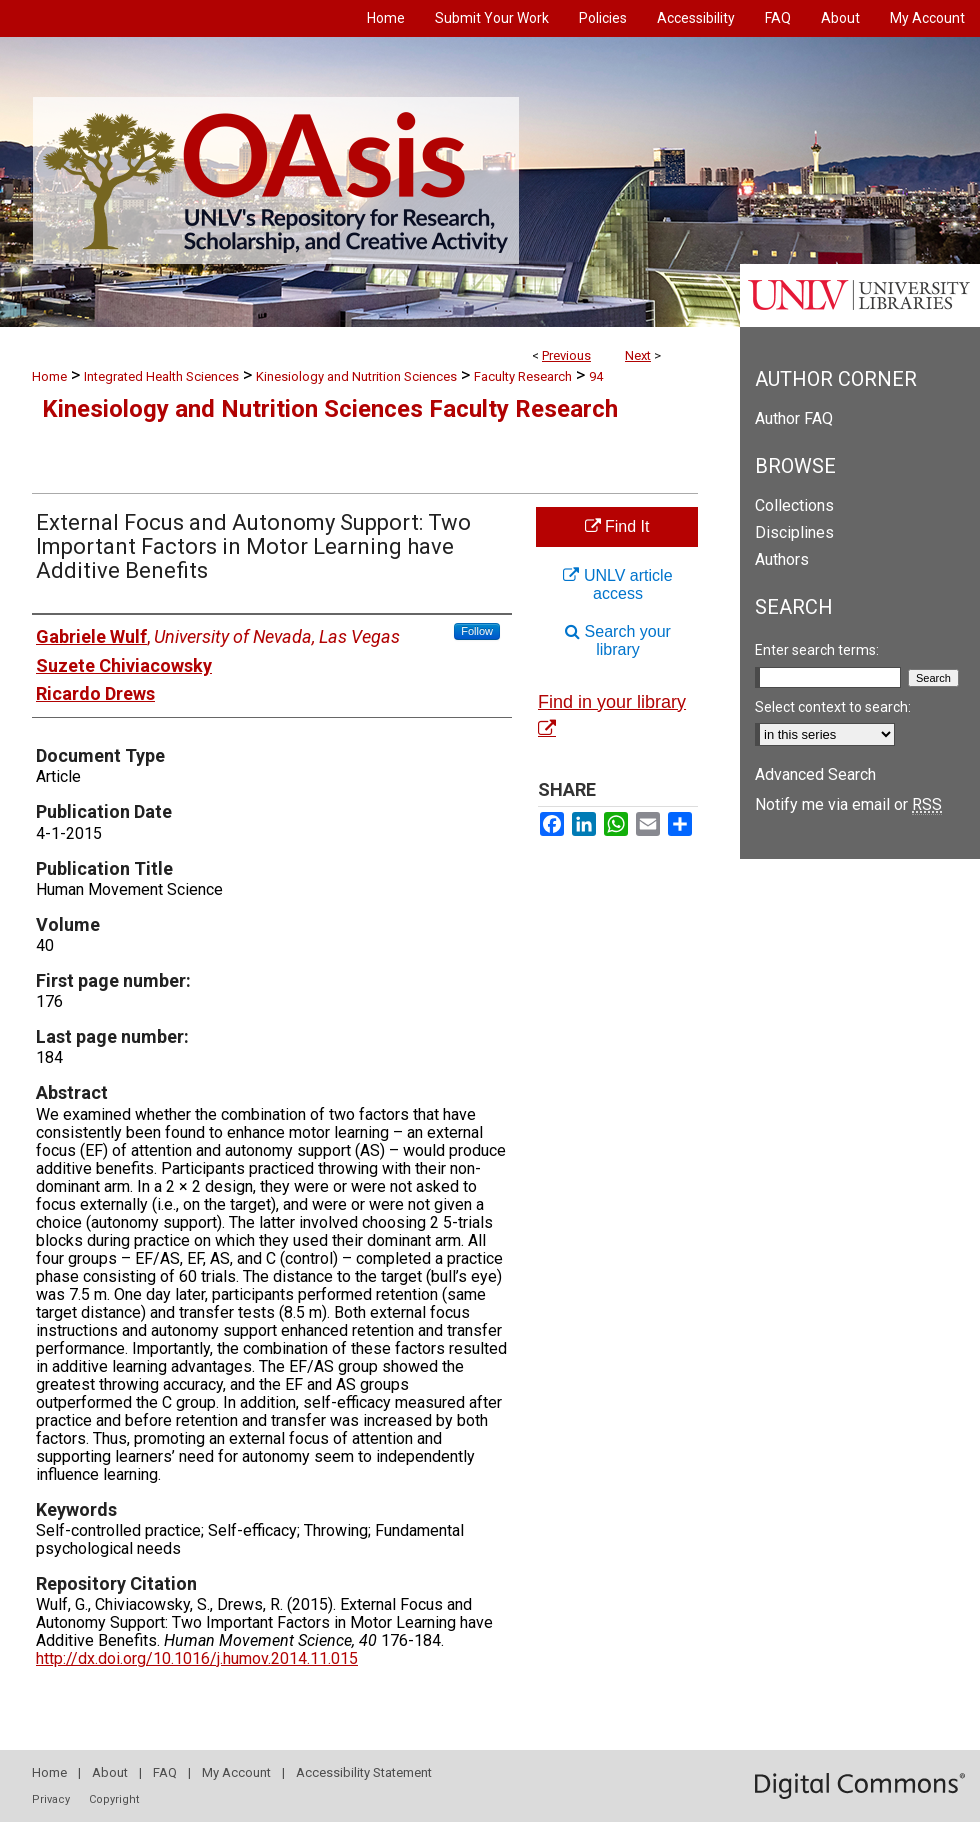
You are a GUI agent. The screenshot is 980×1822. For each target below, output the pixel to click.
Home (49, 376)
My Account (236, 1772)
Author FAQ (794, 418)
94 (596, 376)
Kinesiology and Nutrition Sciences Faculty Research (330, 409)
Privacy (51, 1799)
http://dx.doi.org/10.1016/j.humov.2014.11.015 (197, 1658)
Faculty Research (523, 376)
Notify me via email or (848, 804)
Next (638, 355)
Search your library (618, 640)
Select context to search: (833, 707)
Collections (794, 505)
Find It (617, 526)
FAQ (165, 1772)
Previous (566, 355)
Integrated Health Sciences (161, 376)
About (110, 1772)
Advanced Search (815, 774)
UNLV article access (617, 584)
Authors (782, 559)
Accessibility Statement (364, 1772)
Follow (477, 631)
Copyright (114, 1799)
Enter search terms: (817, 650)
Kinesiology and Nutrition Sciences (356, 376)
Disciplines (794, 532)
